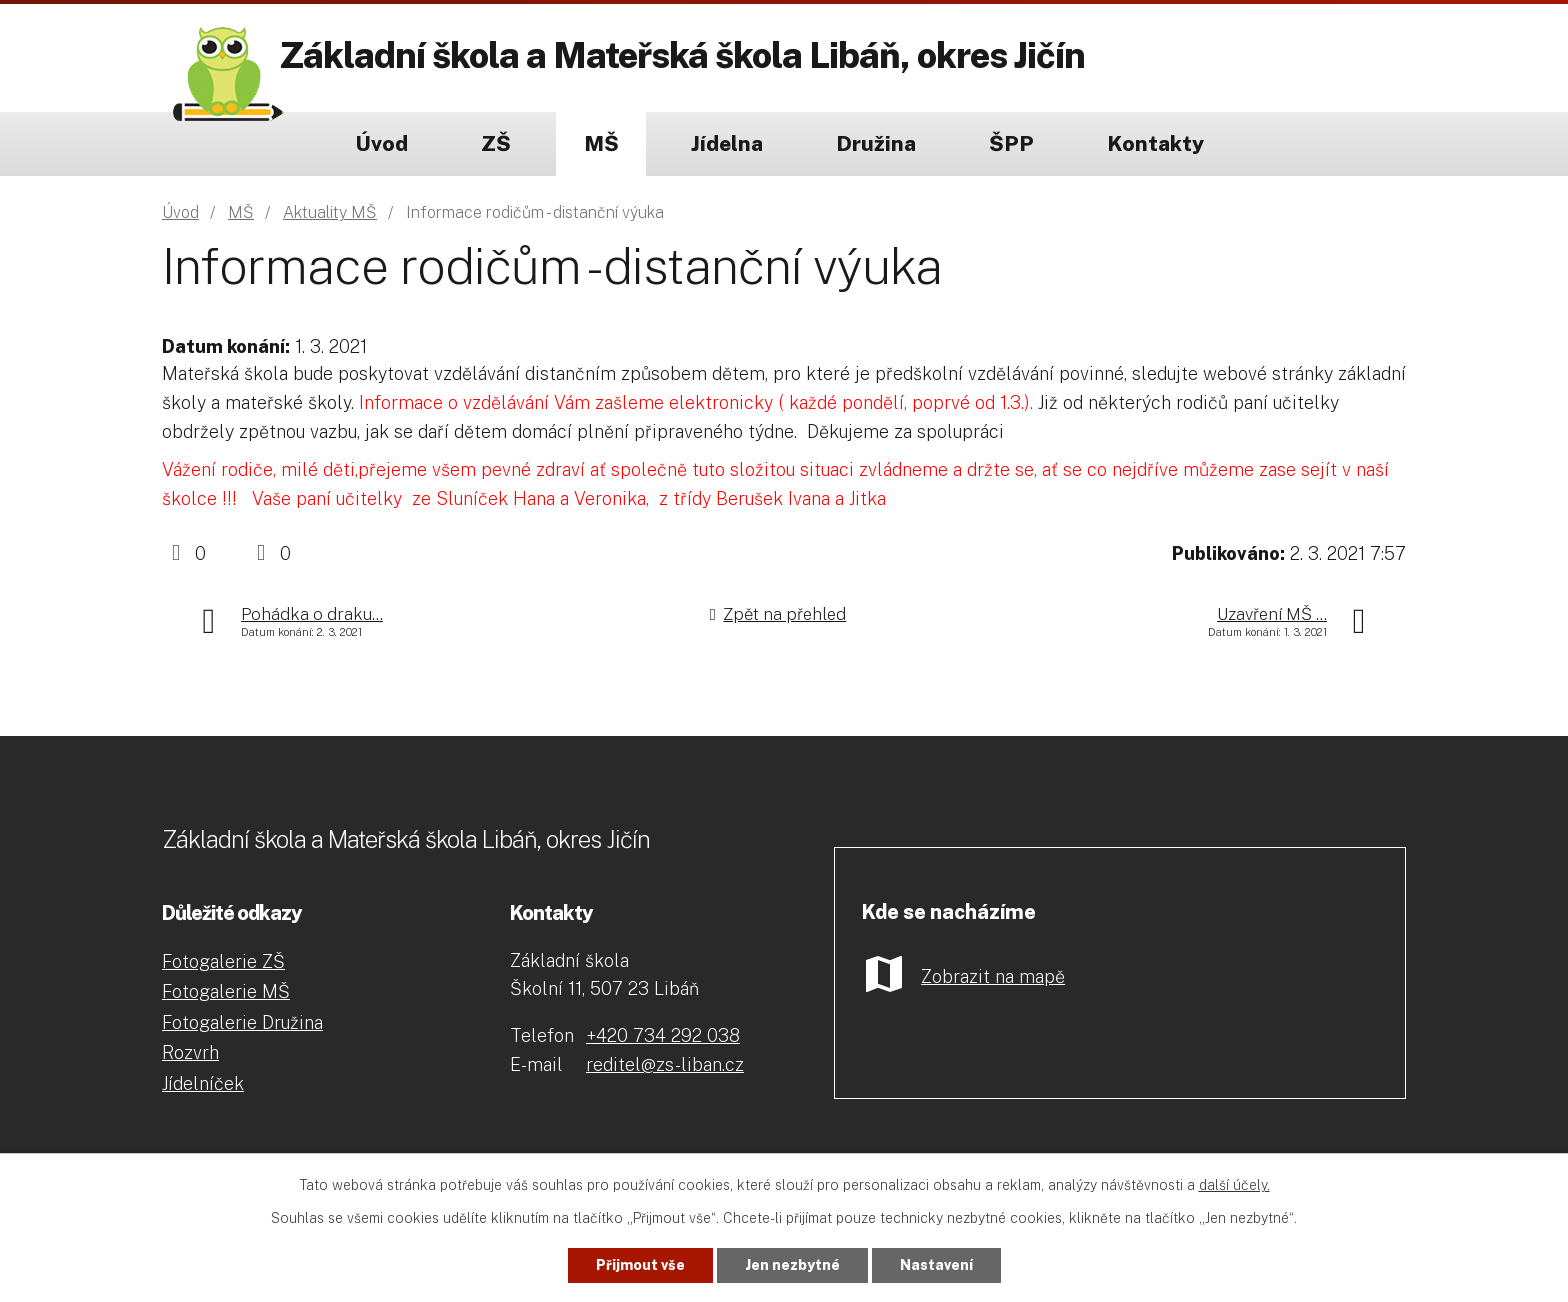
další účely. (1234, 1185)
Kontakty (1155, 143)
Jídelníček (203, 1083)
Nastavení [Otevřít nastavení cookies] (936, 1265)
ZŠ (496, 143)
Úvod (381, 143)
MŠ (601, 143)
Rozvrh (190, 1052)
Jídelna (727, 143)
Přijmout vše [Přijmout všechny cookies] (640, 1265)
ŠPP (1011, 143)
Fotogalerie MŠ (226, 991)
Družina (876, 143)
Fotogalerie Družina (242, 1022)
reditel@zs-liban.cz (665, 1064)
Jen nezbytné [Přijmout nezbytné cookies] (792, 1265)
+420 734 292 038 (663, 1035)
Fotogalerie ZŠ (223, 961)
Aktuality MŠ (330, 212)
